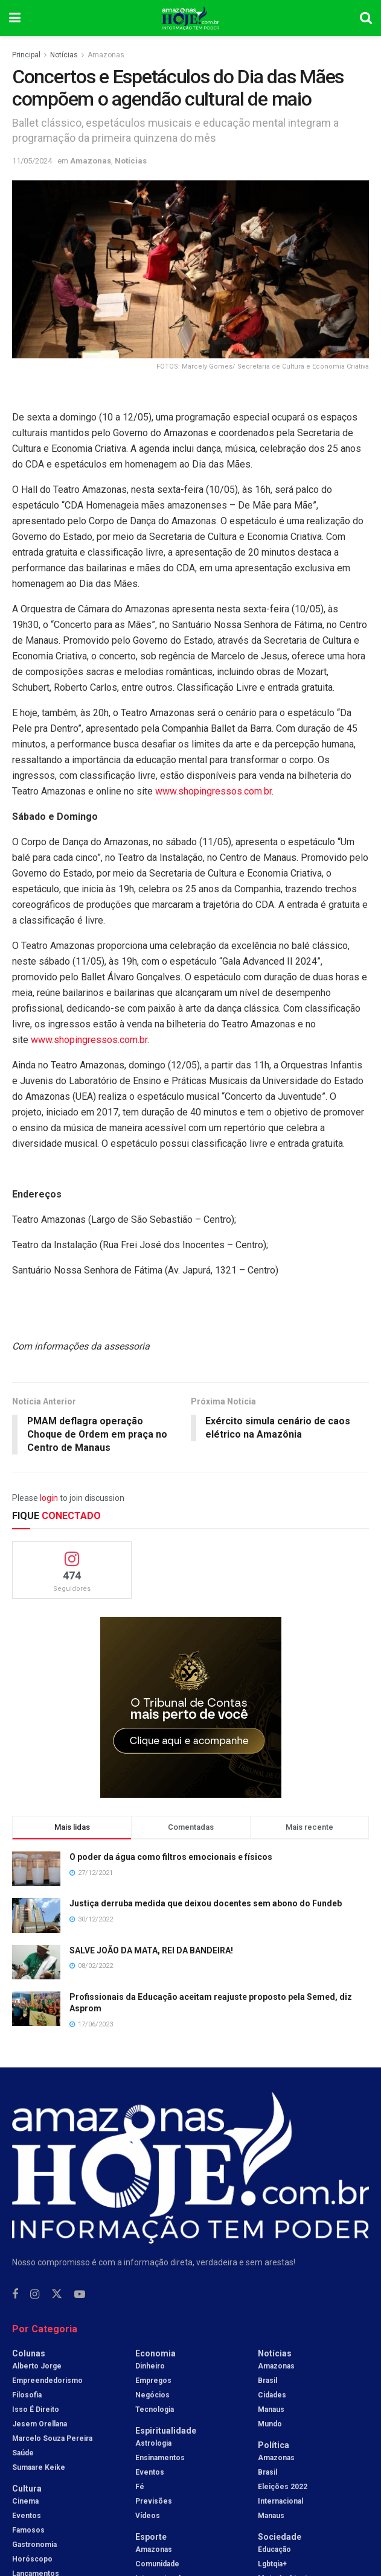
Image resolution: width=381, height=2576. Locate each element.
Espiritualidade (165, 2430)
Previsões (153, 2501)
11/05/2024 (32, 160)
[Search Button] (366, 18)
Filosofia (27, 2395)
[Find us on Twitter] (56, 2294)
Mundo (270, 2424)
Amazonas (106, 55)
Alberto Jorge (37, 2366)
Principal (26, 55)
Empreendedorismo (47, 2380)
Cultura (27, 2488)
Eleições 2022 (282, 2486)
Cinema (25, 2501)
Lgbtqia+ (272, 2564)
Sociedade (279, 2537)
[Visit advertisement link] (190, 1707)
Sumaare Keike (38, 2467)
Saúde (23, 2453)
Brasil (267, 2380)
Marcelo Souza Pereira (52, 2438)
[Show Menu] (15, 18)
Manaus (271, 2409)
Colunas (28, 2353)
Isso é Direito (35, 2409)
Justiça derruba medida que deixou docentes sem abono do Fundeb (205, 1904)
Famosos (28, 2530)
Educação (274, 2549)
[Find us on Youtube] (79, 2295)
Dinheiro (150, 2366)
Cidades (272, 2395)
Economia (155, 2353)
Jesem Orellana (39, 2424)
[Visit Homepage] (190, 18)
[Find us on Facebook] (15, 2295)
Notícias (64, 55)
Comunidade (157, 2564)
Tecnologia (154, 2409)
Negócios (152, 2395)
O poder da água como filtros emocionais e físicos (170, 1857)
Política (273, 2445)
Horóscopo (32, 2559)
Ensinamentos (160, 2458)
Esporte (151, 2537)
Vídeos (147, 2515)
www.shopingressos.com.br (213, 791)
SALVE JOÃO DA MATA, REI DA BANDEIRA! (151, 1950)
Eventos (26, 2515)
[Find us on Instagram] (34, 2295)
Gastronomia (34, 2544)
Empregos (153, 2380)
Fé (139, 2486)
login (49, 1498)
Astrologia (153, 2443)
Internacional (280, 2501)
